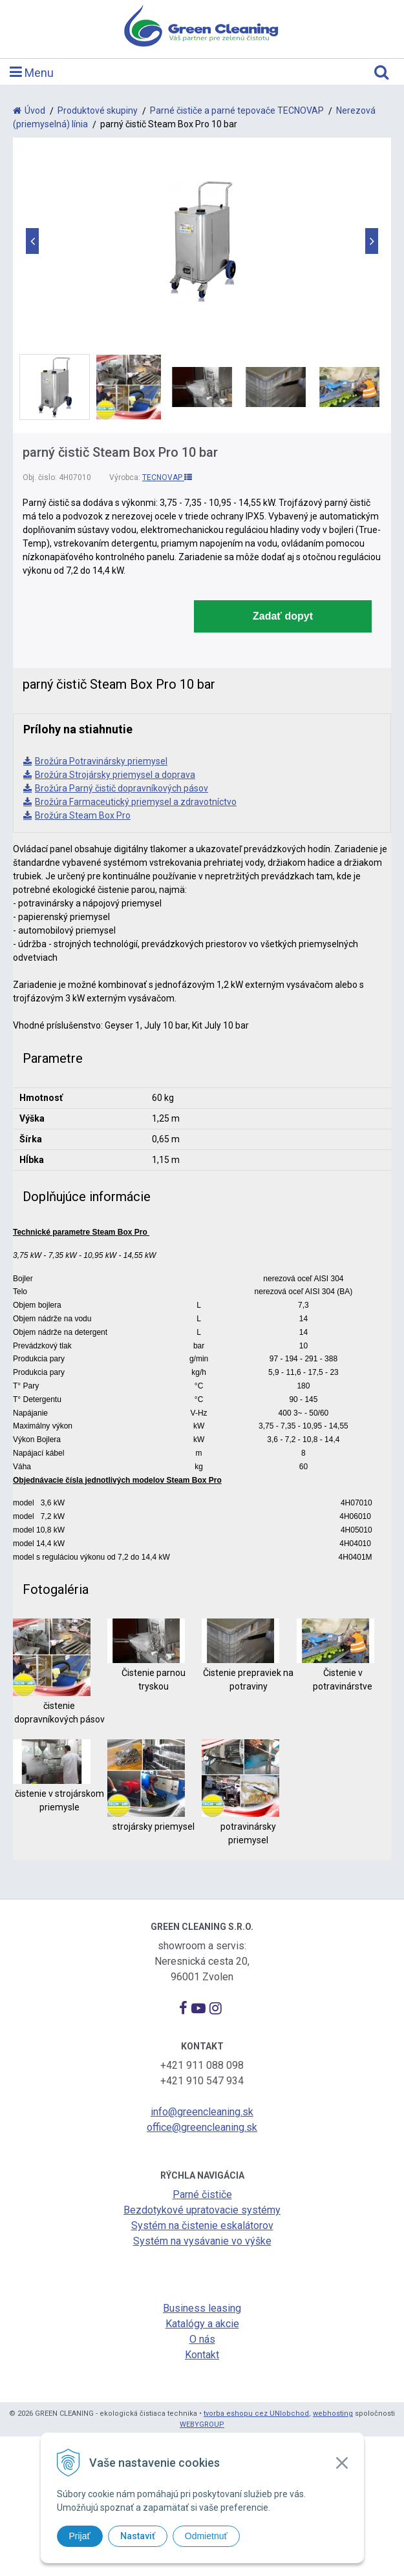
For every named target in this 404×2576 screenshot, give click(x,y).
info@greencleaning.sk (202, 2112)
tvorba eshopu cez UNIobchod (256, 2413)
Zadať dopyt (283, 616)
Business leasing (202, 2308)
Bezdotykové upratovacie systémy (202, 2210)
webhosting (333, 2413)
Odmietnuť (206, 2536)
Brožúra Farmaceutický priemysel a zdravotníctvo (136, 802)
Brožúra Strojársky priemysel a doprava (115, 775)
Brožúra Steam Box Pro (83, 815)
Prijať (79, 2536)
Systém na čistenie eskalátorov (202, 2225)
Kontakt (202, 2355)
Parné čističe (202, 2194)
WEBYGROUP (202, 2424)
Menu (32, 72)
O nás (202, 2339)
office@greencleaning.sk (202, 2127)
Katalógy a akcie (202, 2324)
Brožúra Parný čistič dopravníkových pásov (121, 788)
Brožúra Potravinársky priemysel (101, 761)
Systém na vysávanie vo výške (202, 2241)
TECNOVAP (167, 477)
